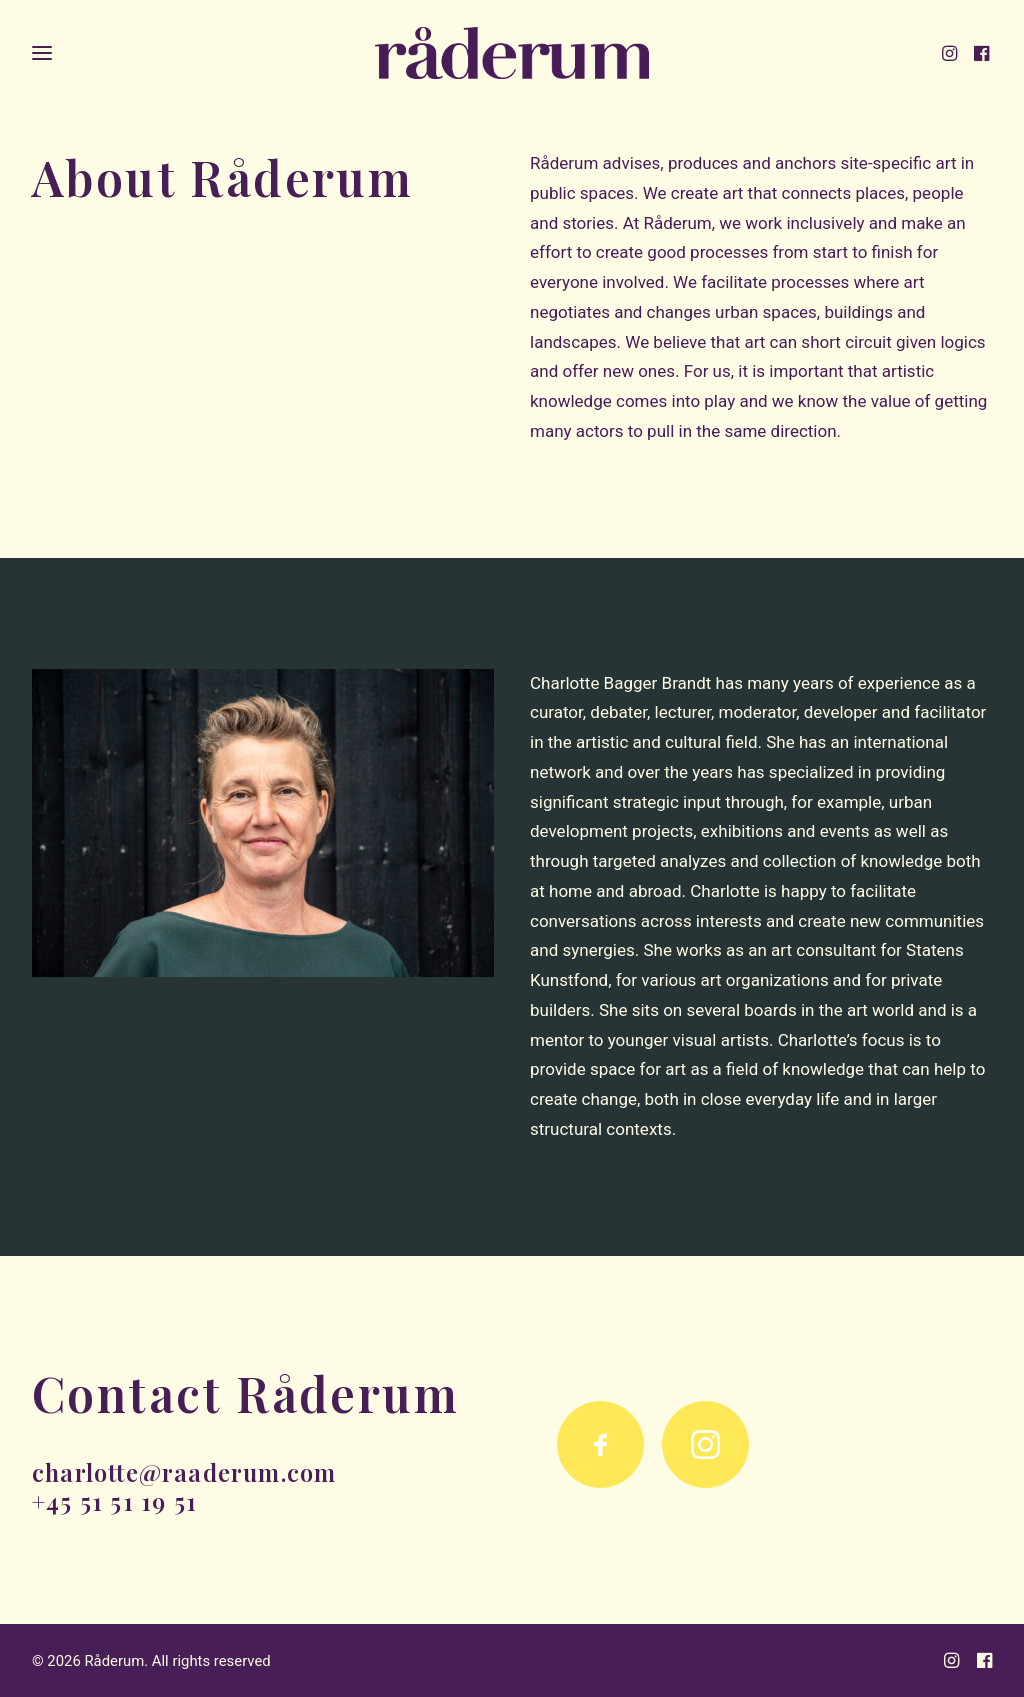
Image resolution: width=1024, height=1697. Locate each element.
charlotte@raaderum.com (184, 1472)
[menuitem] (954, 57)
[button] (954, 57)
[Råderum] (512, 57)
